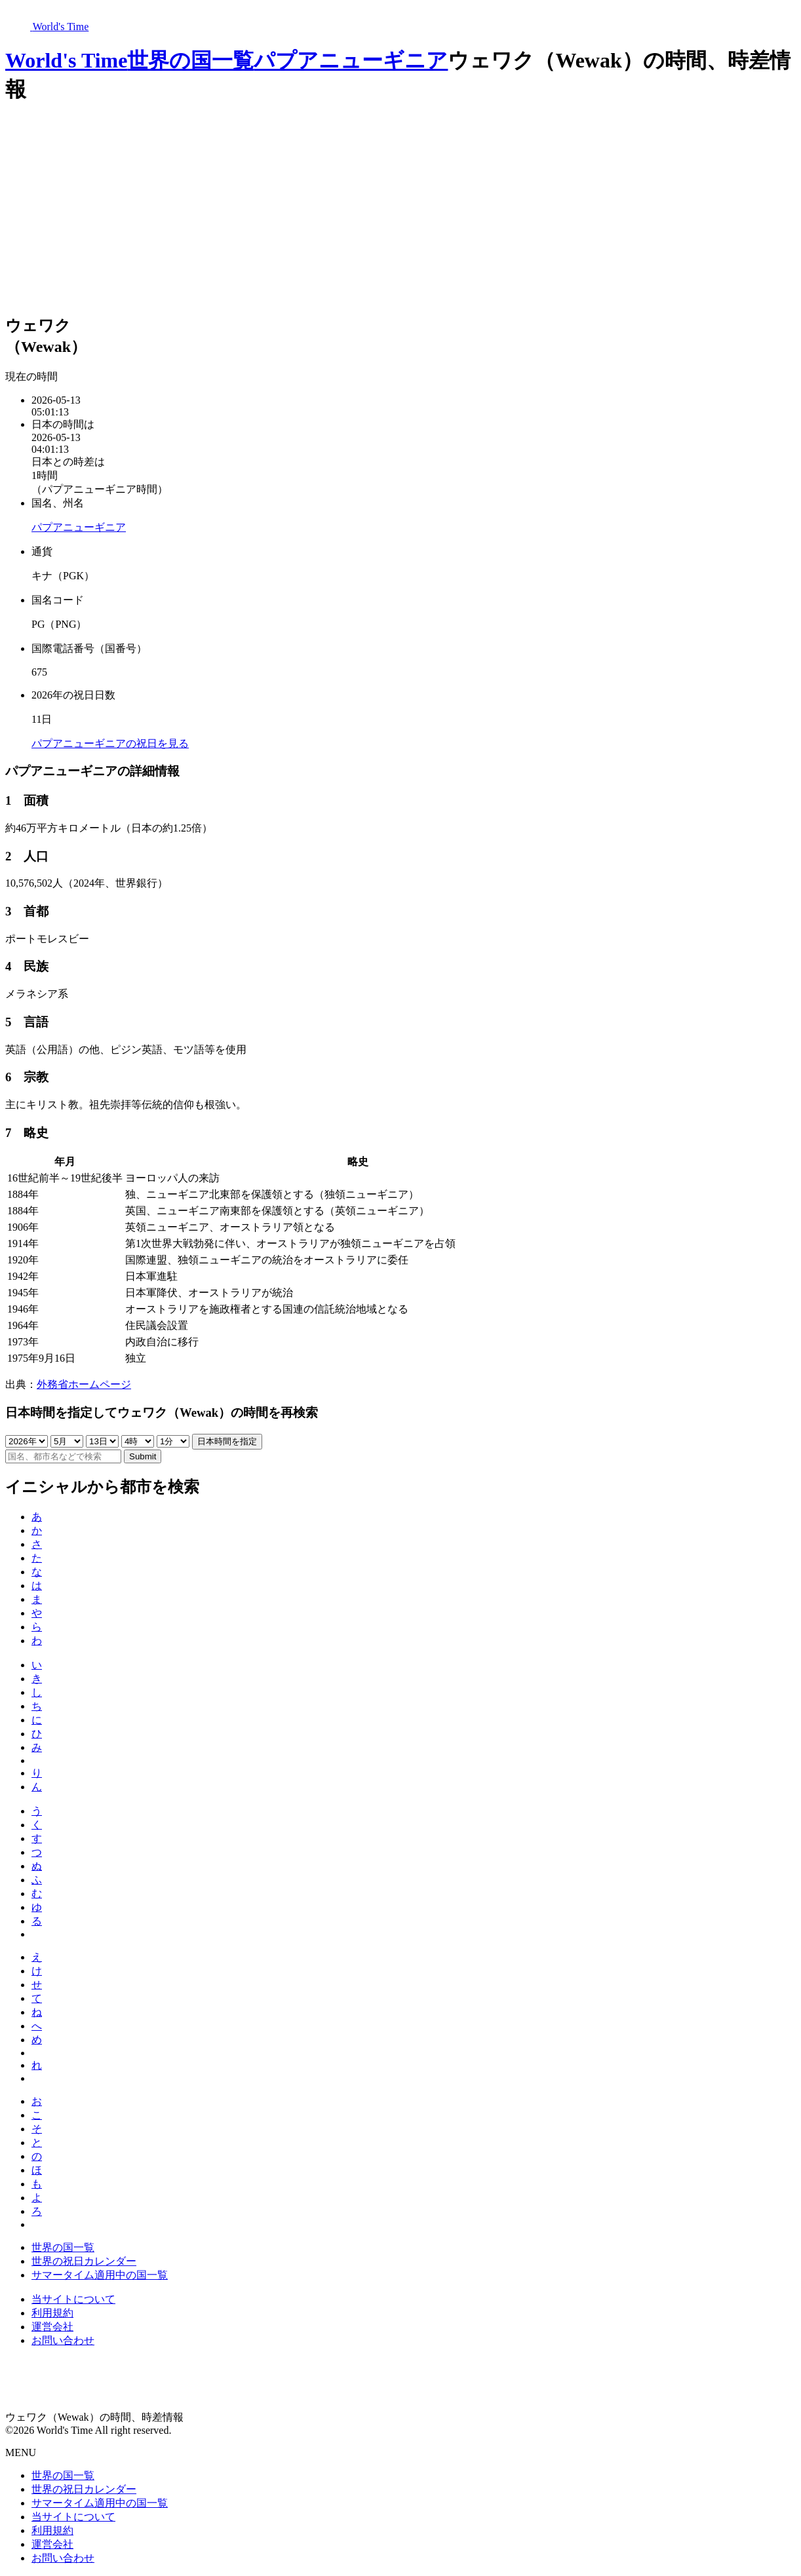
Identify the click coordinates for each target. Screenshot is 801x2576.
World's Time (66, 60)
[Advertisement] (400, 210)
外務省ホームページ (84, 1384)
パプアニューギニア (351, 60)
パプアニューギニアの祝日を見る (110, 743)
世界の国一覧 (190, 60)
